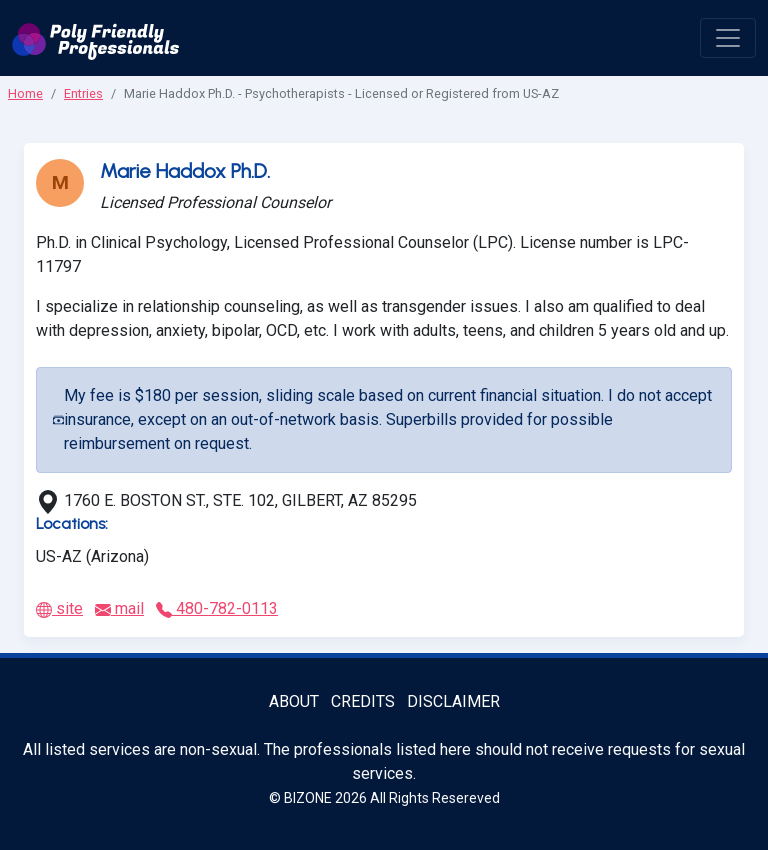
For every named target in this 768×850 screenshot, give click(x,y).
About (294, 701)
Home (25, 93)
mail (119, 608)
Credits (363, 701)
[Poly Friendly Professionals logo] (96, 38)
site (59, 608)
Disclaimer (453, 701)
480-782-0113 (217, 608)
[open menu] (728, 38)
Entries (83, 93)
